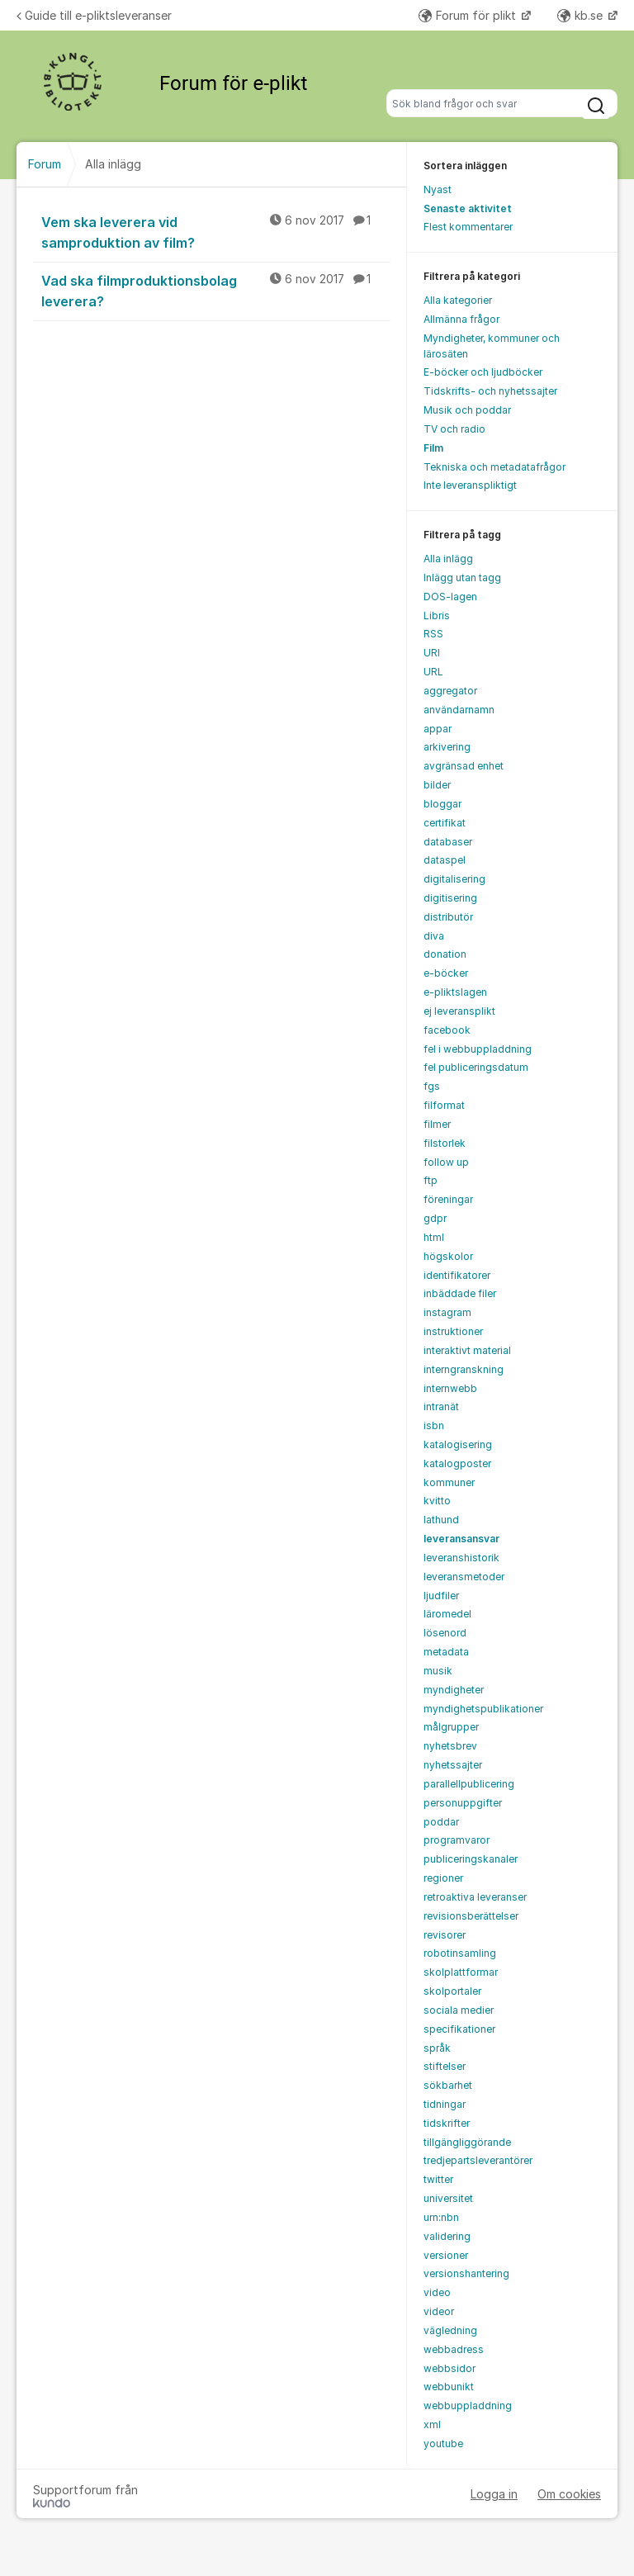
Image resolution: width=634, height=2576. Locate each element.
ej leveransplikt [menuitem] (459, 1011)
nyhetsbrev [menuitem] (450, 1746)
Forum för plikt (469, 15)
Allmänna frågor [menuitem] (461, 319)
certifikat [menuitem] (444, 823)
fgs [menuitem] (431, 1086)
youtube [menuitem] (443, 2443)
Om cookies (569, 2494)
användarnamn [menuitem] (458, 709)
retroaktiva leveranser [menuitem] (475, 1897)
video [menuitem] (437, 2292)
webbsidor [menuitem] (449, 2368)
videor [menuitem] (438, 2311)
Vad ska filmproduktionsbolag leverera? (215, 290)
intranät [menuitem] (441, 1406)
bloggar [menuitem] (442, 804)
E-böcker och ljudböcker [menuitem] (482, 372)
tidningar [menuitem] (444, 2104)
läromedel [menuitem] (447, 1614)
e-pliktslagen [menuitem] (455, 992)
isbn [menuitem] (433, 1425)
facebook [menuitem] (447, 1030)
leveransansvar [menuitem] (461, 1538)
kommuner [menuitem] (449, 1482)
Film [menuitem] (433, 448)
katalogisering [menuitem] (457, 1444)
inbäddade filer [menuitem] (459, 1293)
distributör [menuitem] (448, 917)
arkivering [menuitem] (447, 747)
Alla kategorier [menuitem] (457, 300)
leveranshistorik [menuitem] (461, 1557)
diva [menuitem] (433, 936)
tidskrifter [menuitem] (446, 2123)
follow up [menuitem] (446, 1162)
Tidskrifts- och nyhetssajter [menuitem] (490, 391)
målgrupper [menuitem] (451, 1727)
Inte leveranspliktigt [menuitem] (470, 485)
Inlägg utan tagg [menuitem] (462, 577)
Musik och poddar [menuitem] (467, 410)
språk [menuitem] (437, 2048)
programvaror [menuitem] (456, 1840)
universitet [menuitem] (448, 2198)
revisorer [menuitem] (444, 1935)
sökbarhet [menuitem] (447, 2085)
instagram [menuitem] (447, 1312)
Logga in (494, 2494)
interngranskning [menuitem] (463, 1369)
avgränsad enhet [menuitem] (463, 766)
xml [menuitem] (432, 2424)
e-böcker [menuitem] (445, 973)
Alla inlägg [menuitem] (448, 558)
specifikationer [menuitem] (459, 2029)
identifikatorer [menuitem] (456, 1275)
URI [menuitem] (431, 652)
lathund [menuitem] (441, 1519)
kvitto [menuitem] (437, 1500)
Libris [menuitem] (436, 615)
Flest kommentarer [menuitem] (468, 226)
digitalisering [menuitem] (454, 879)
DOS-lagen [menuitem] (450, 596)
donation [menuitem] (444, 954)
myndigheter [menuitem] (453, 1689)
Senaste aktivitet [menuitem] (467, 208)
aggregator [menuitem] (450, 690)
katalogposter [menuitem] (457, 1463)
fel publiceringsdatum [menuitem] (475, 1067)
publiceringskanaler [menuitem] (470, 1859)
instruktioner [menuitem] (453, 1331)
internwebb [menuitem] (450, 1388)
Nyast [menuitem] (437, 189)
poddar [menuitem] (441, 1822)
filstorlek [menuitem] (444, 1143)
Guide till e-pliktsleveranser (94, 15)
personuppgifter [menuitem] (462, 1803)
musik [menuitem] (437, 1670)
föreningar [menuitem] (448, 1199)
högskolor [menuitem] (448, 1256)
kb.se (581, 15)
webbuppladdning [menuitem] (467, 2405)
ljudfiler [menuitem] (441, 1595)
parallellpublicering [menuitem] (468, 1784)
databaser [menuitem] (447, 842)
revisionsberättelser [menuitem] (470, 1916)
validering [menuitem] (447, 2236)
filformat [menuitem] (444, 1105)
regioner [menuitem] (443, 1878)
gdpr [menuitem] (435, 1218)
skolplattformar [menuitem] (460, 1972)
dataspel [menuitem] (444, 860)
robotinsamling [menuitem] (459, 1953)
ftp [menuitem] (430, 1180)
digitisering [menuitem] (450, 898)
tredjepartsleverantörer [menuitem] (477, 2160)
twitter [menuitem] (438, 2179)
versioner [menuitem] (445, 2255)
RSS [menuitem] (433, 633)
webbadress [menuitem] (453, 2349)
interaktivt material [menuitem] (467, 1350)
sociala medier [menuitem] (458, 2010)
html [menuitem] (433, 1237)
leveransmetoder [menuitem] (463, 1576)
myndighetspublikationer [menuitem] (483, 1708)
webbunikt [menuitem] (448, 2386)
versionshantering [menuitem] (466, 2273)
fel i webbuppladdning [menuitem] (477, 1049)
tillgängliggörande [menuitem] (467, 2142)
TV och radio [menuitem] (454, 429)
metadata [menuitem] (446, 1652)
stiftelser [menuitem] (444, 2066)
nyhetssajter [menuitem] (452, 1765)
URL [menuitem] (433, 671)
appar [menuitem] (437, 728)
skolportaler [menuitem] (452, 1991)
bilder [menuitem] (437, 785)
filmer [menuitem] (437, 1124)
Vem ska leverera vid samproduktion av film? (215, 231)
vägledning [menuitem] (450, 2330)
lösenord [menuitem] (444, 1633)
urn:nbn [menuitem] (441, 2217)
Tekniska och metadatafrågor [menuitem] (494, 467)
